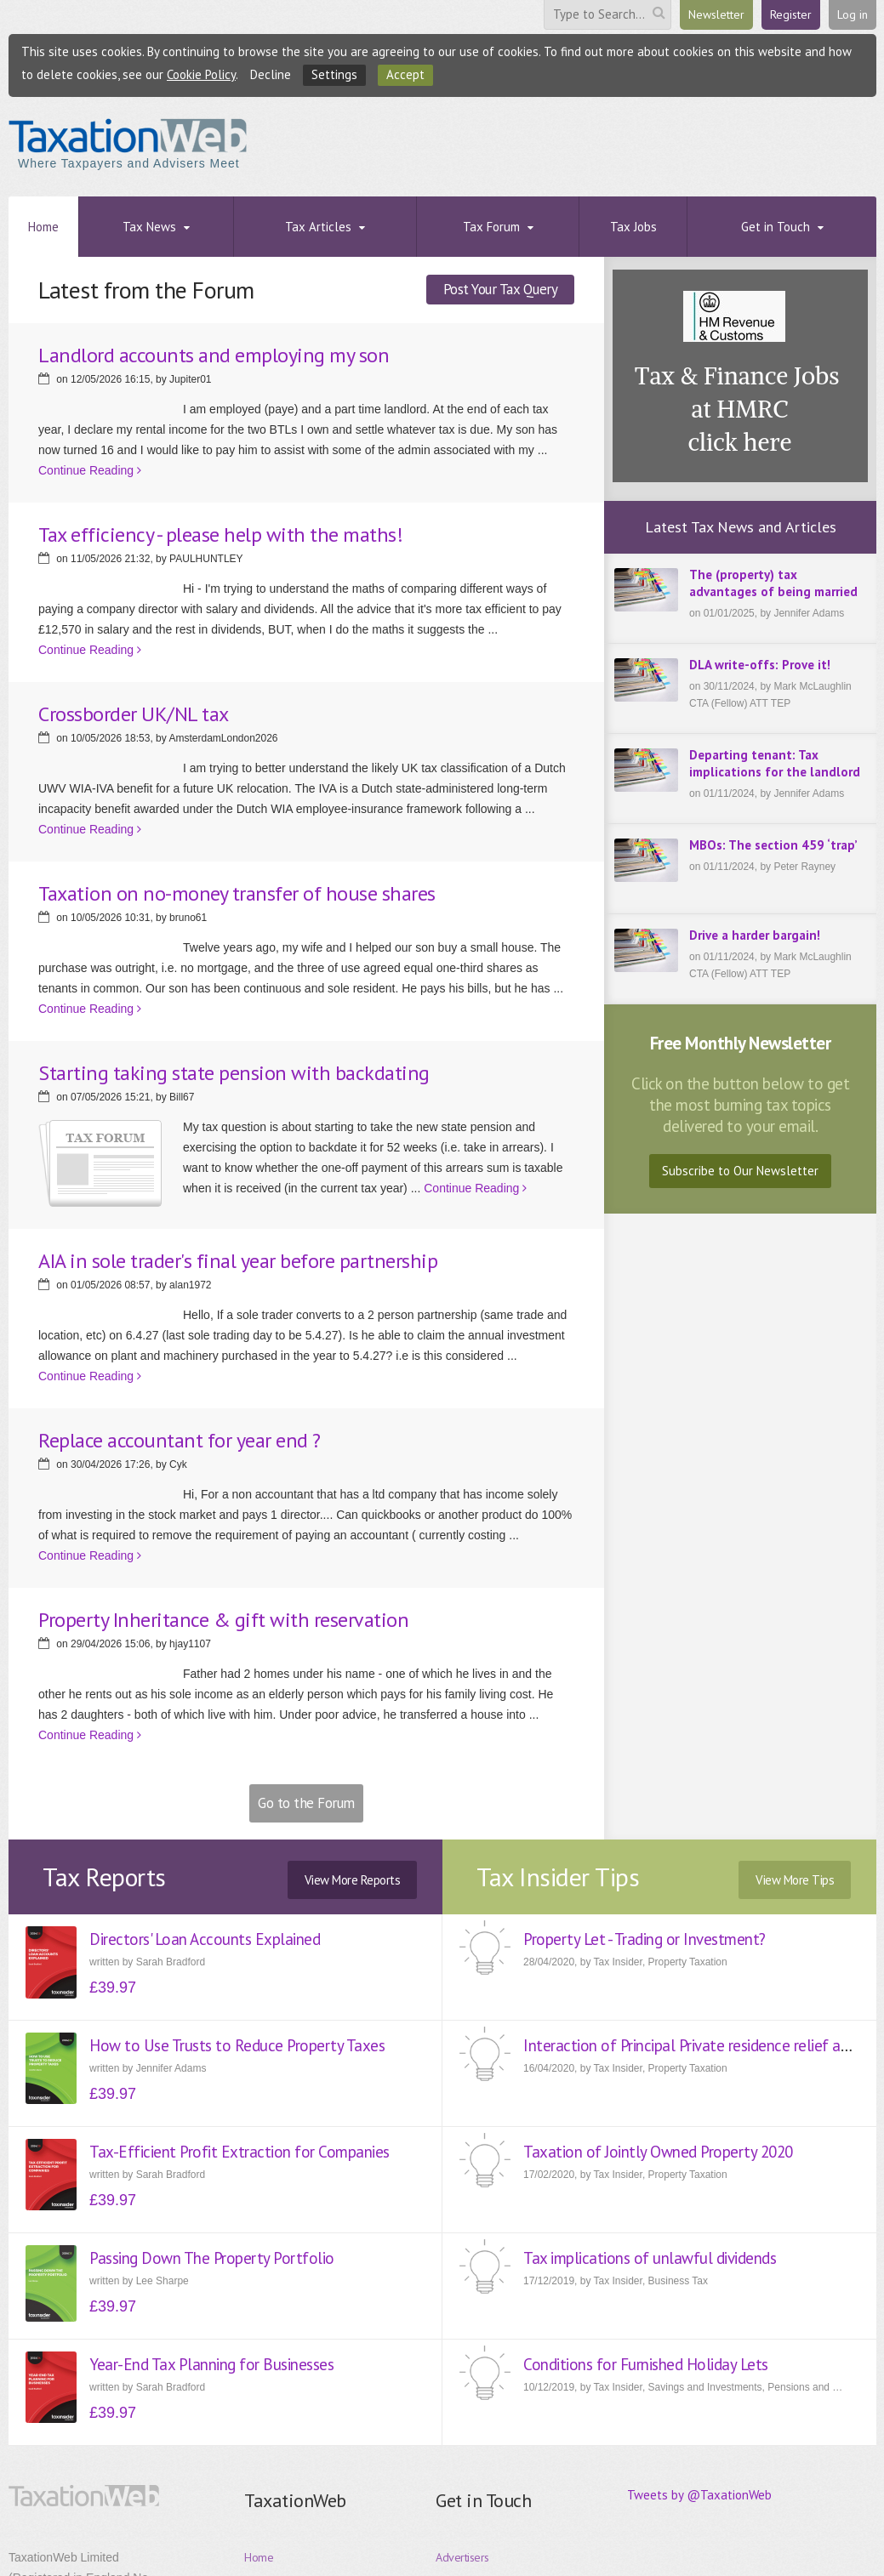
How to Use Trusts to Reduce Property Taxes (237, 2045)
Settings (334, 74)
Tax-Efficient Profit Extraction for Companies (239, 2151)
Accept (405, 74)
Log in (852, 14)
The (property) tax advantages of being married (773, 583)
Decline (270, 74)
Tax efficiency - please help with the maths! (220, 534)
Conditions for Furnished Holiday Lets (645, 2364)
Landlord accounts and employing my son (213, 355)
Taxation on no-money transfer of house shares (237, 893)
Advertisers (462, 2557)
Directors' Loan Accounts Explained (204, 1939)
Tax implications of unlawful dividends (649, 2258)
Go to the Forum (306, 1803)
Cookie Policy (201, 74)
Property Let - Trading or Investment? (644, 1939)
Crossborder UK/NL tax (133, 714)
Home (258, 2557)
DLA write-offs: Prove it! (759, 665)
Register (791, 14)
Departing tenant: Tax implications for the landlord (774, 763)
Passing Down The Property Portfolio (211, 2258)
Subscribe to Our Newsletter (740, 1171)
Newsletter (716, 14)
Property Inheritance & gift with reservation (223, 1619)
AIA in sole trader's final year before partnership (237, 1261)
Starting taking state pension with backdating (234, 1073)
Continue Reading (89, 470)
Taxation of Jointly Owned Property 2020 (658, 2151)
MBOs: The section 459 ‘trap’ (773, 845)
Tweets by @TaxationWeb (699, 2495)
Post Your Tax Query (500, 289)
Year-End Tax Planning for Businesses (211, 2364)
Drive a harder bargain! (754, 935)
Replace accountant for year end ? (179, 1440)
